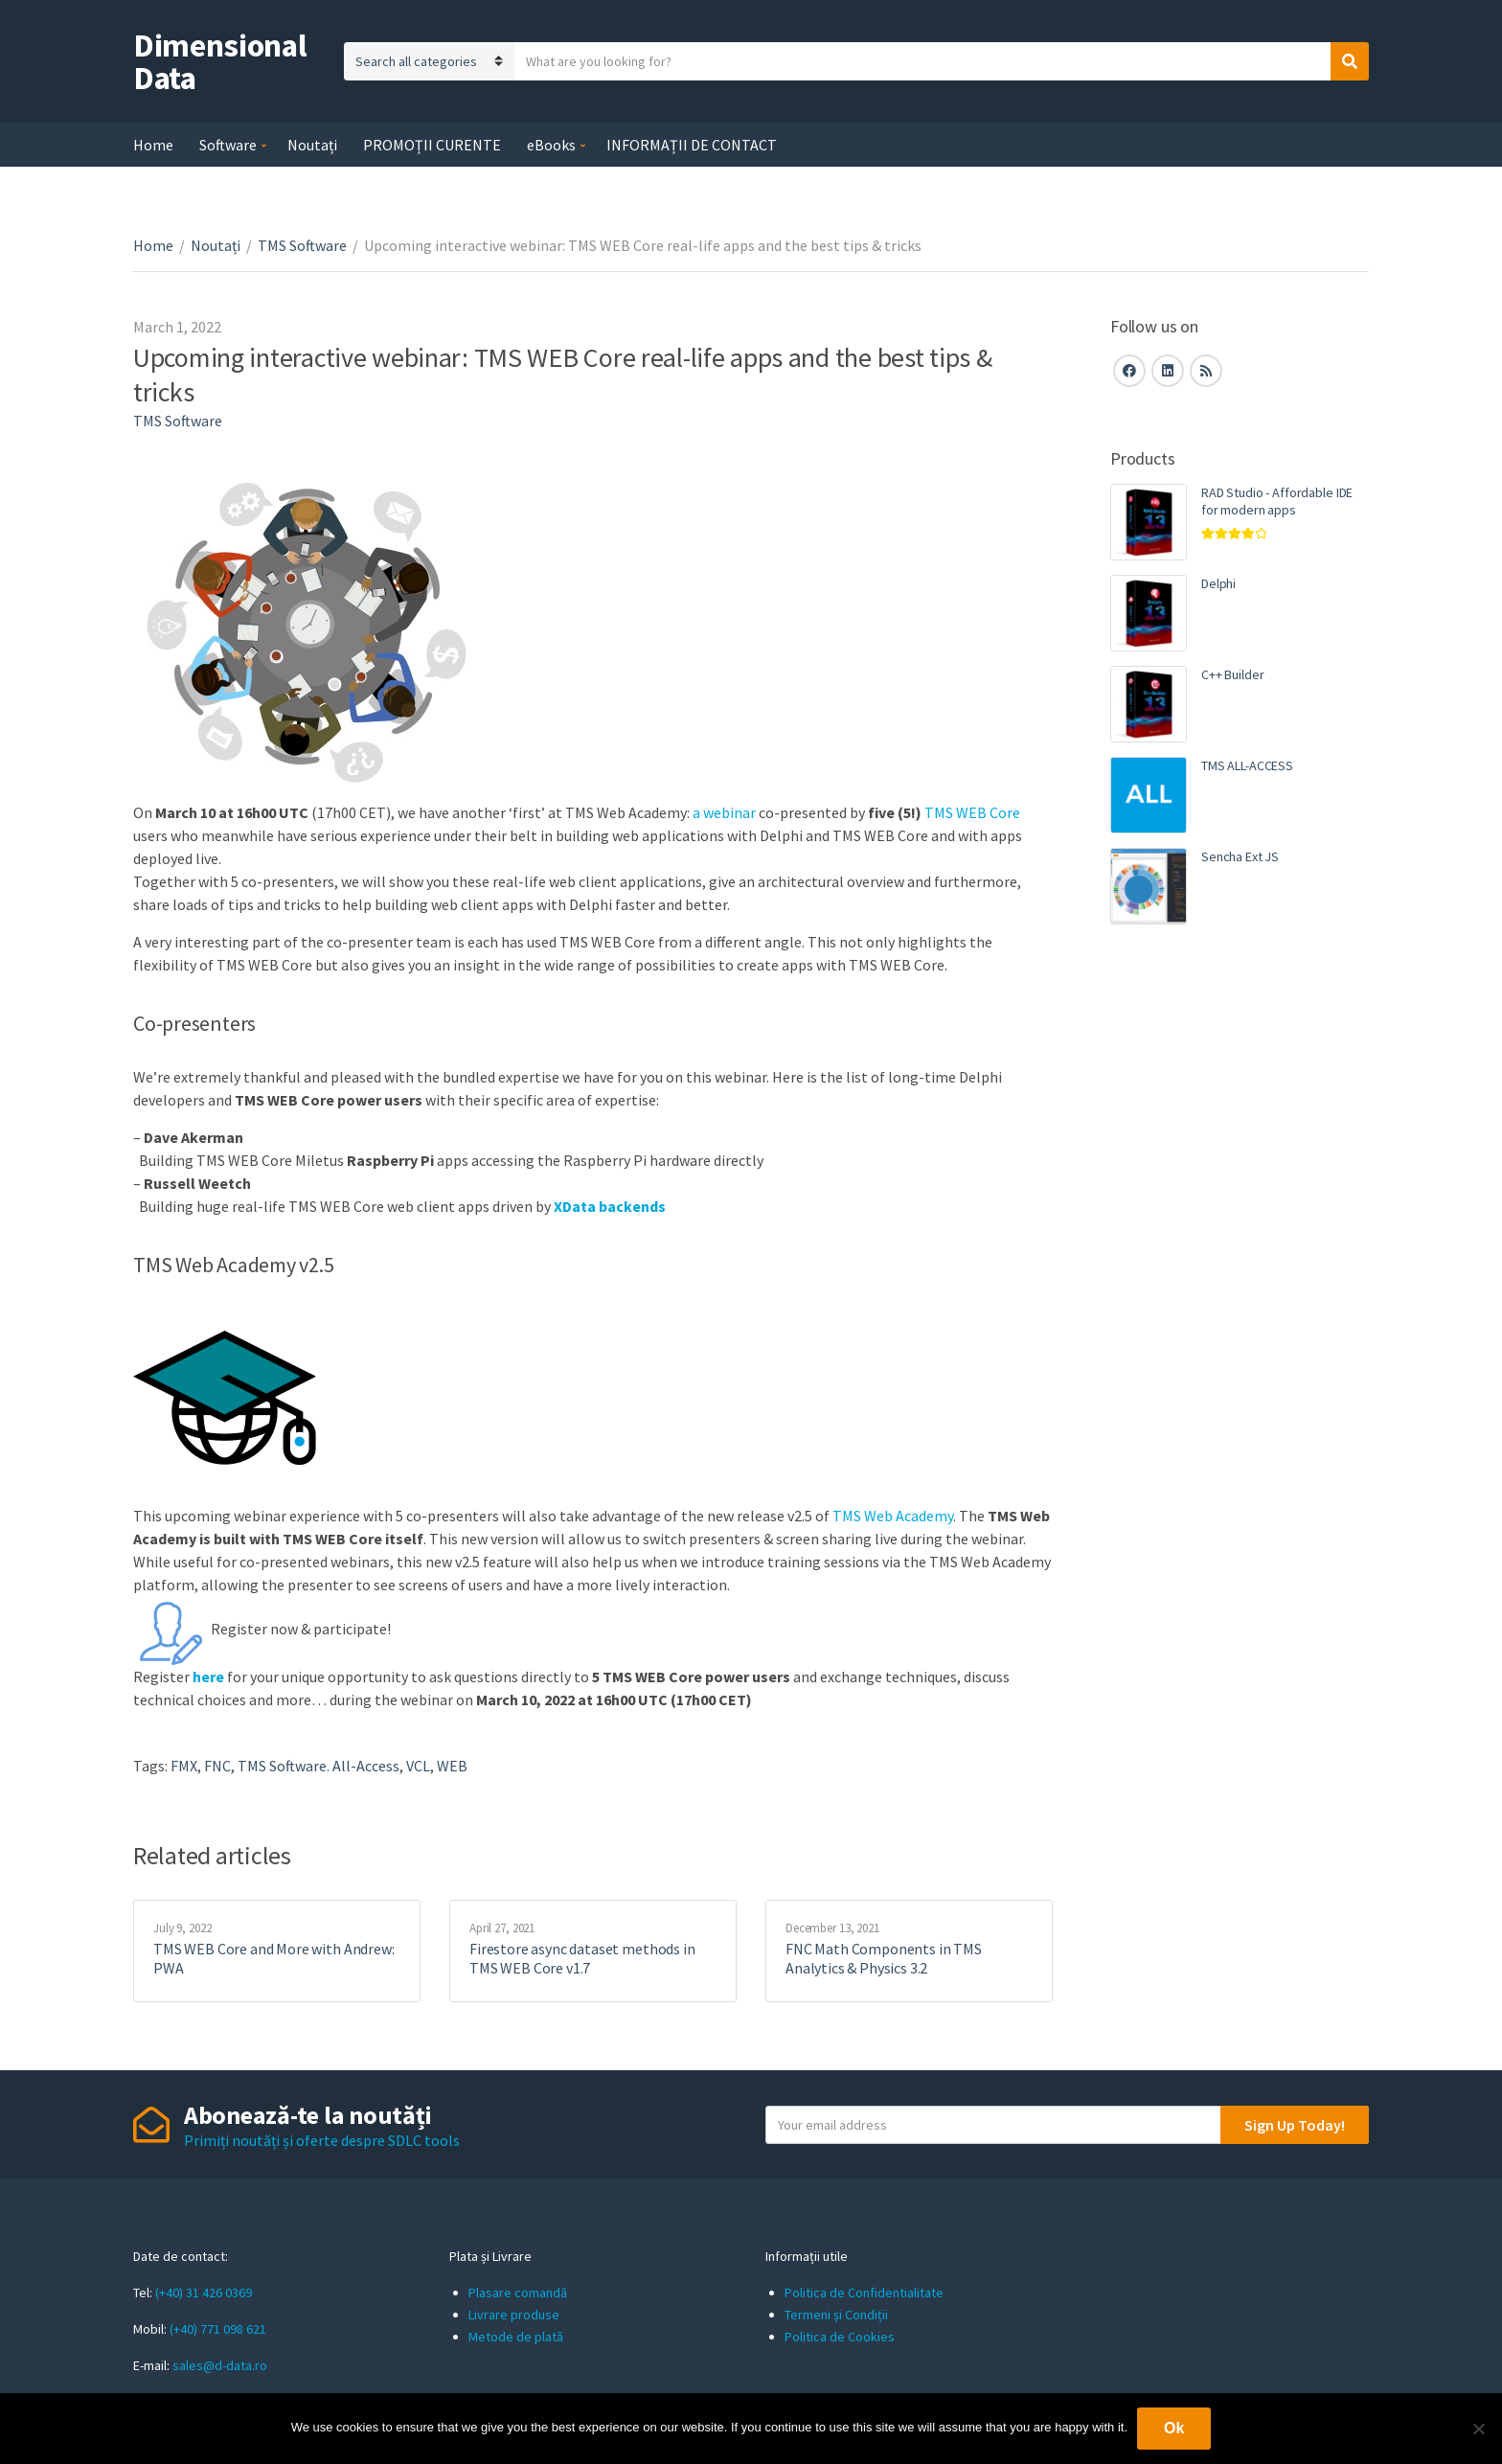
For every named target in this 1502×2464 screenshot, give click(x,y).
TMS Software (302, 245)
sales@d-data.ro (219, 2365)
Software (228, 144)
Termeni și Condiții (836, 2314)
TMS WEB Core (972, 812)
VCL (418, 1765)
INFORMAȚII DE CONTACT (691, 144)
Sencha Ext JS (1240, 856)
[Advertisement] (1239, 1269)
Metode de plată (515, 2336)
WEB (452, 1765)
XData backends (610, 1206)
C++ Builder (1232, 674)
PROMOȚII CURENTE (432, 144)
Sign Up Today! (1294, 2124)
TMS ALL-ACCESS (1247, 765)
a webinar (724, 812)
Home (153, 144)
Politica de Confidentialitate (864, 2292)
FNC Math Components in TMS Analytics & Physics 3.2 (883, 1958)
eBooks (551, 144)
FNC (217, 1765)
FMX (184, 1765)
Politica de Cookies (840, 2336)
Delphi (1218, 583)
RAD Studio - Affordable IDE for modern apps (1277, 501)
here (210, 1676)
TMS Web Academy (892, 1515)
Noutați (312, 144)
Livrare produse (513, 2314)
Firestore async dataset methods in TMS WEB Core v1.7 (582, 1958)
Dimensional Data (220, 61)
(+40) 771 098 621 (218, 2329)
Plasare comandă (517, 2292)
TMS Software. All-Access (318, 1765)
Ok (1174, 2428)
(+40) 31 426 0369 (203, 2292)
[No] (1478, 2428)
